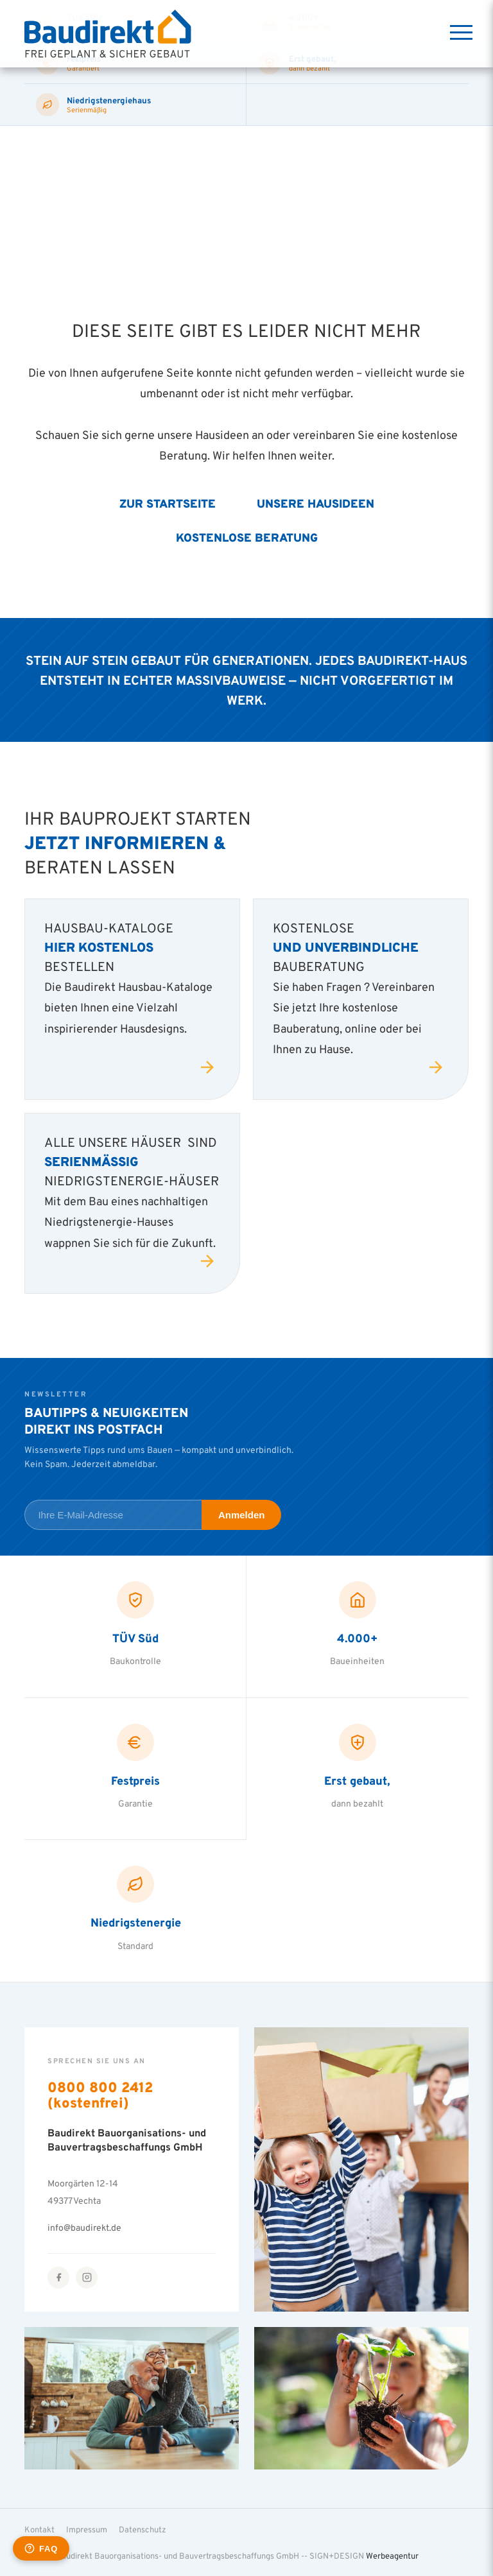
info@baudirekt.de (84, 2227)
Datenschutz (142, 2529)
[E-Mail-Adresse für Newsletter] (112, 1515)
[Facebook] (58, 2277)
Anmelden (241, 1514)
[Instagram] (87, 2277)
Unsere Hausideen (315, 503)
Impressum (86, 2529)
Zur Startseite (167, 503)
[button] (28, 2548)
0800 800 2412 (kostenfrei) (100, 2094)
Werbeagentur (392, 2555)
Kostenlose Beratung (247, 537)
